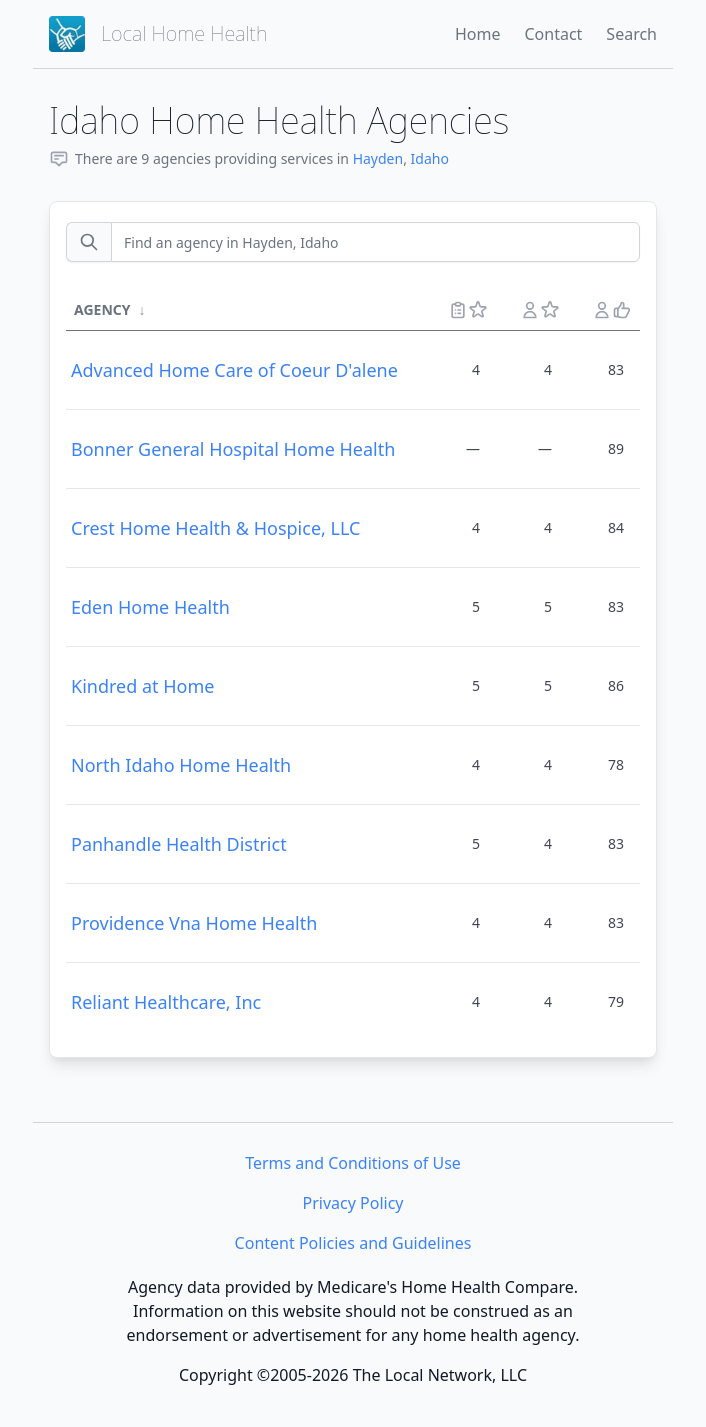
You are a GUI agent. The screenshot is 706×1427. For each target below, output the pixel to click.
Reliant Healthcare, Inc (166, 1002)
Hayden (378, 158)
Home (478, 34)
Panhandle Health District (179, 844)
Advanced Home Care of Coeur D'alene (234, 370)
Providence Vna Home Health (194, 923)
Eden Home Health (150, 607)
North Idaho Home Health (181, 765)
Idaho (430, 158)
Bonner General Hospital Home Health (233, 449)
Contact (553, 34)
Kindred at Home (142, 686)
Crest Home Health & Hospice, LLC (215, 528)
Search (631, 34)
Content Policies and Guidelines (353, 1243)
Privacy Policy (353, 1203)
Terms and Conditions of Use (353, 1163)
